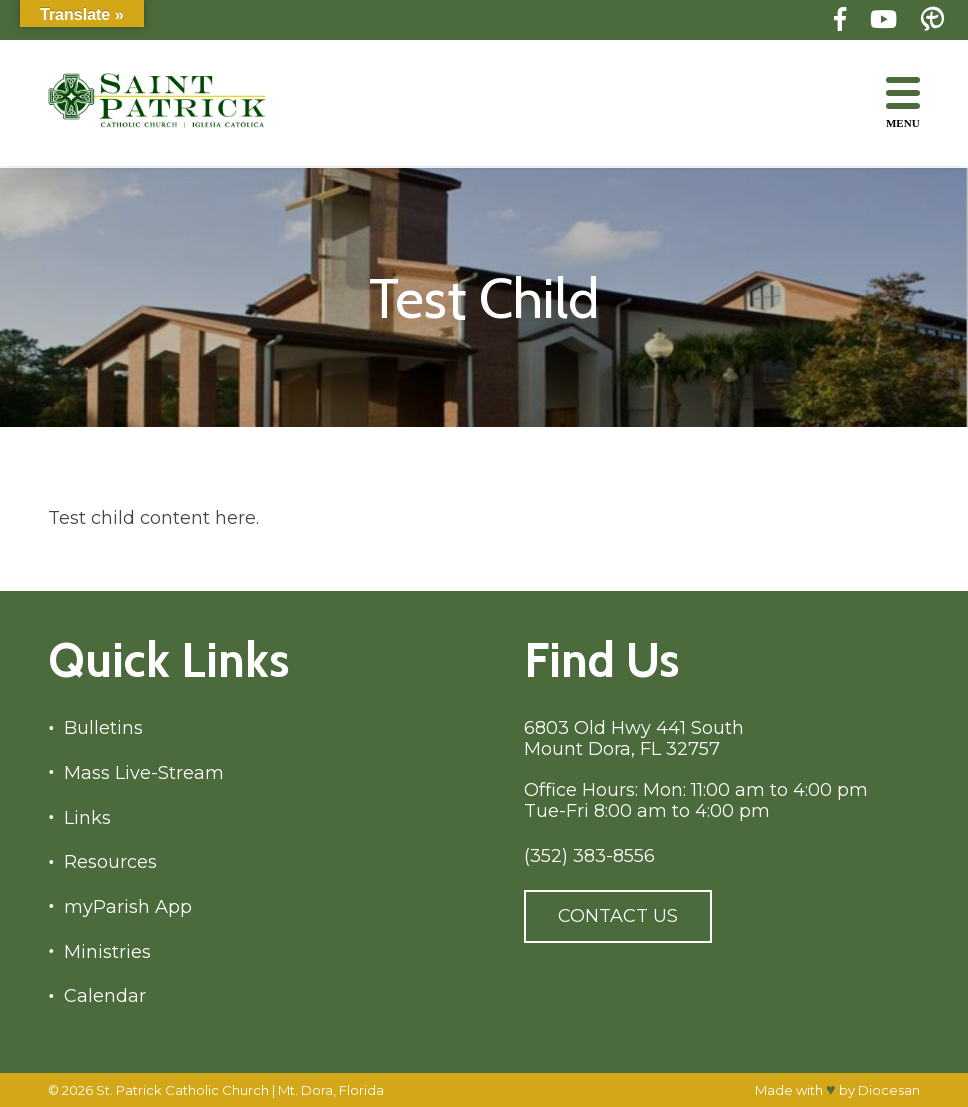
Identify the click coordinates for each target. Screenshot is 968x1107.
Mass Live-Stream (144, 773)
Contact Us (618, 916)
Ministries (107, 952)
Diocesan (889, 1090)
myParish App (128, 907)
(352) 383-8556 (589, 856)
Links (87, 818)
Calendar (105, 996)
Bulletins (103, 728)
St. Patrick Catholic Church (182, 1090)
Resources (110, 862)
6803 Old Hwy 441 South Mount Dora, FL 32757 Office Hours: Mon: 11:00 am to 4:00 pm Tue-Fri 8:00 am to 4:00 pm (696, 769)
